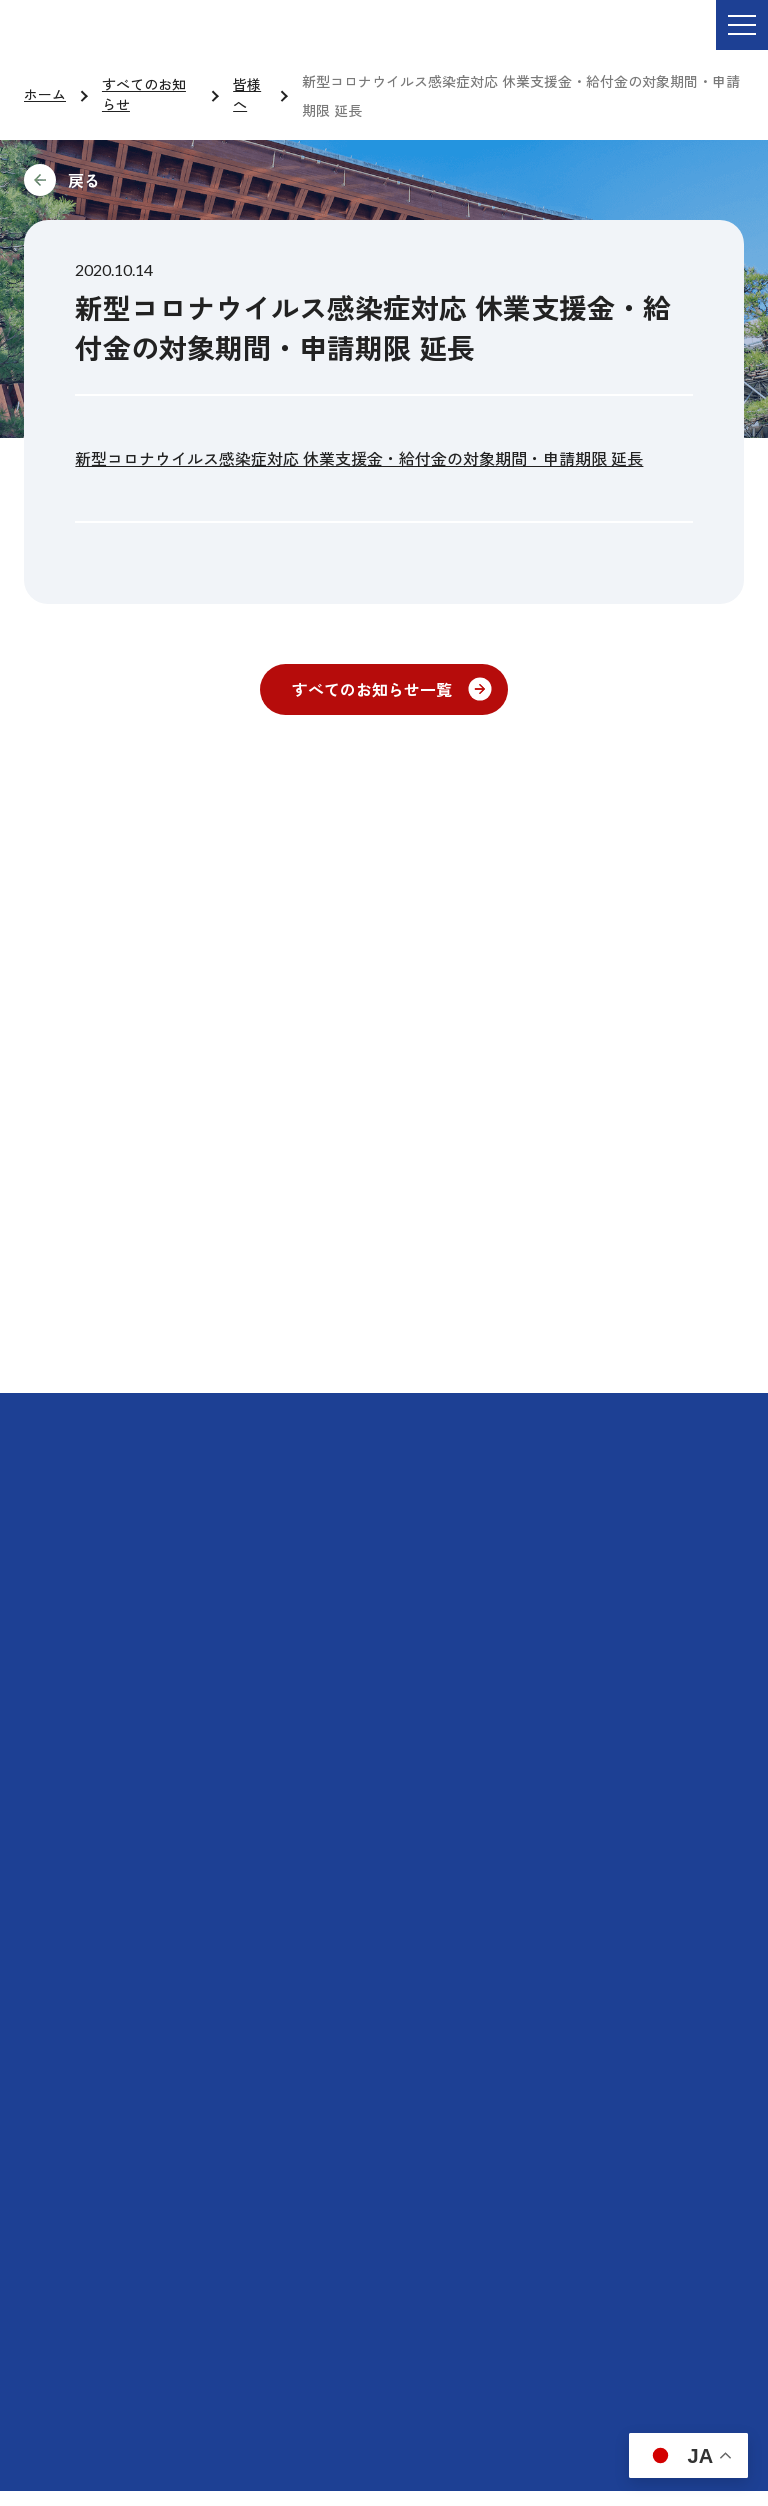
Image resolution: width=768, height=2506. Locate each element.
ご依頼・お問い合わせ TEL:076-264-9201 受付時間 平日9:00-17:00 (281, 39)
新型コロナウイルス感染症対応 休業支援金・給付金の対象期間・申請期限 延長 (359, 458)
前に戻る (218, 180)
